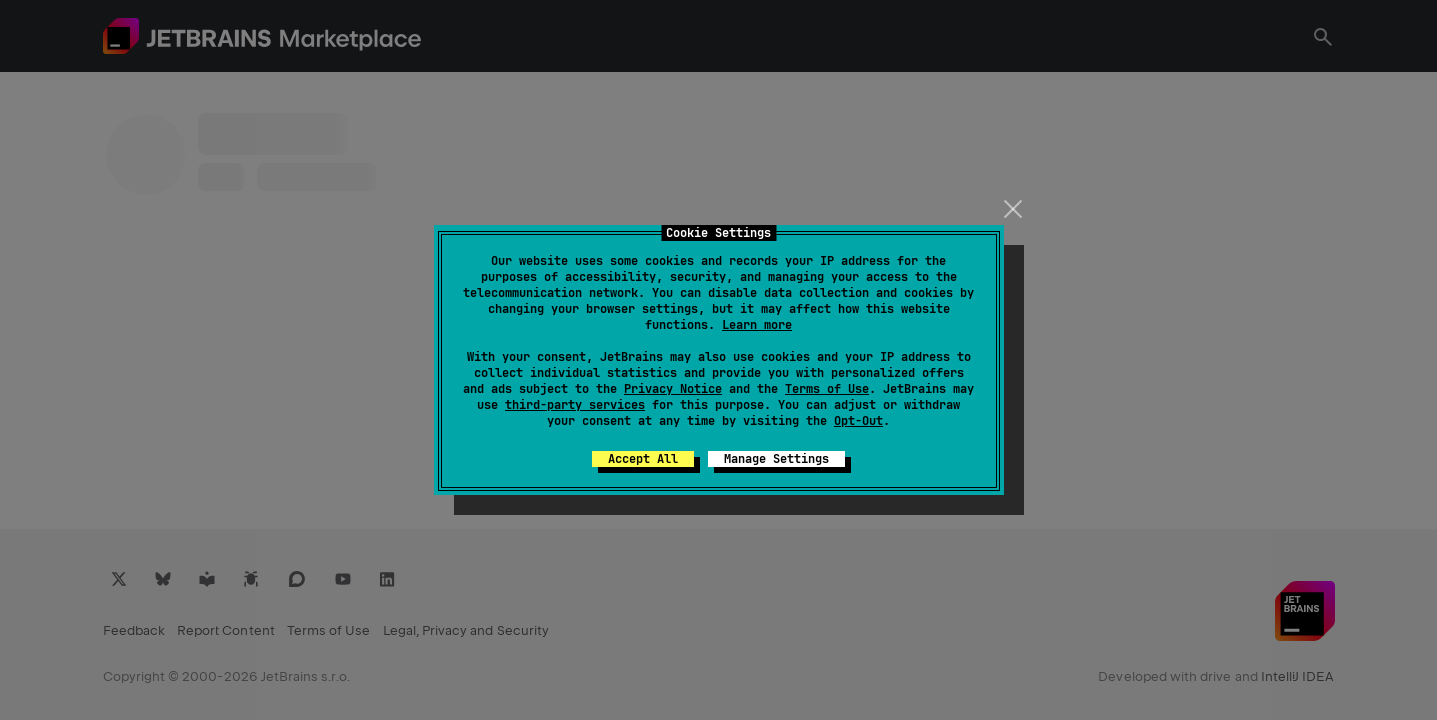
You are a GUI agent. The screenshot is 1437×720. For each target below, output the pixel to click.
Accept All (643, 459)
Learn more (757, 325)
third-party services (575, 405)
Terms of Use (827, 389)
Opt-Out (858, 421)
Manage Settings (776, 459)
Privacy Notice (673, 389)
